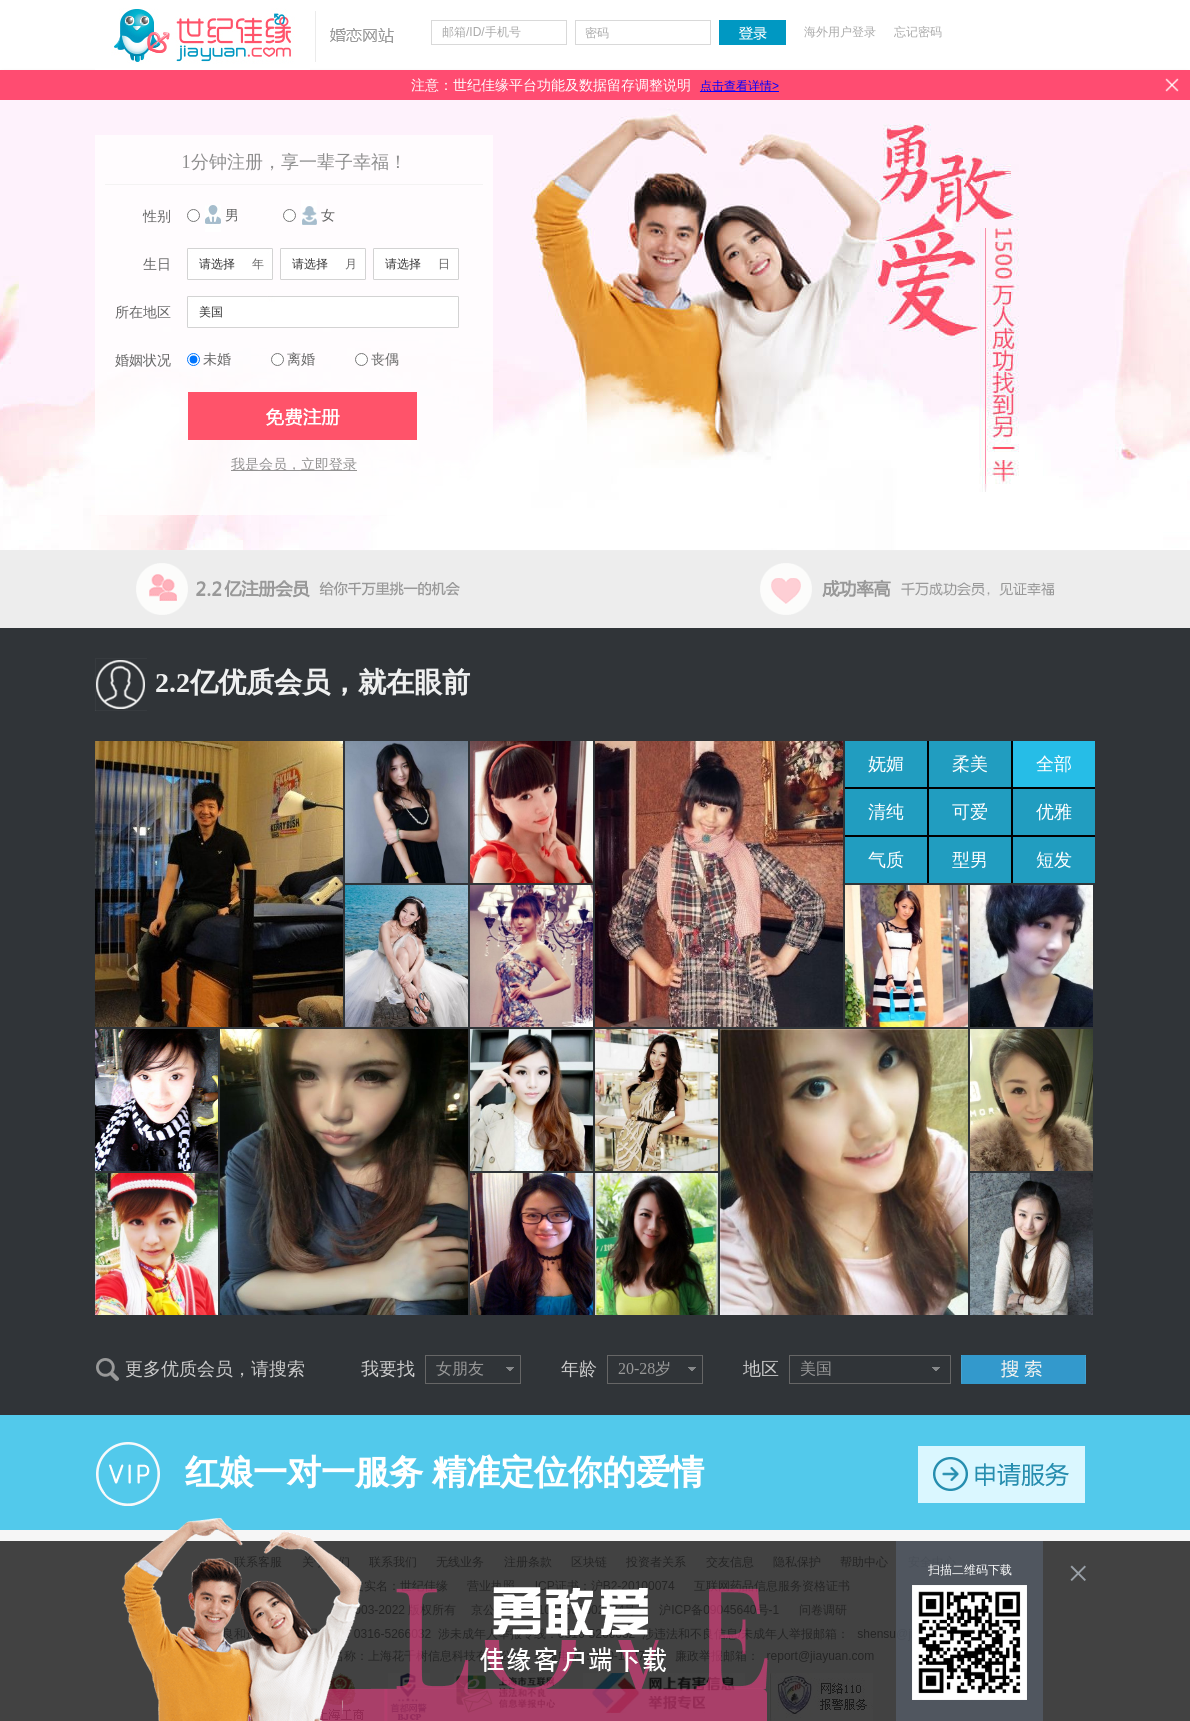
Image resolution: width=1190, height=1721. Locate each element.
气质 (886, 860)
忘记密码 (918, 32)
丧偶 (385, 359)
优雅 (1054, 812)
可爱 (970, 812)
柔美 (970, 764)
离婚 (301, 359)
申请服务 (1001, 1474)
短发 (1054, 860)
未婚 (217, 359)
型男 (970, 860)
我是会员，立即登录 (294, 464)
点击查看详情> (739, 86)
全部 (1054, 764)
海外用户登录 (840, 32)
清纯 (886, 812)
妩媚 (886, 764)
